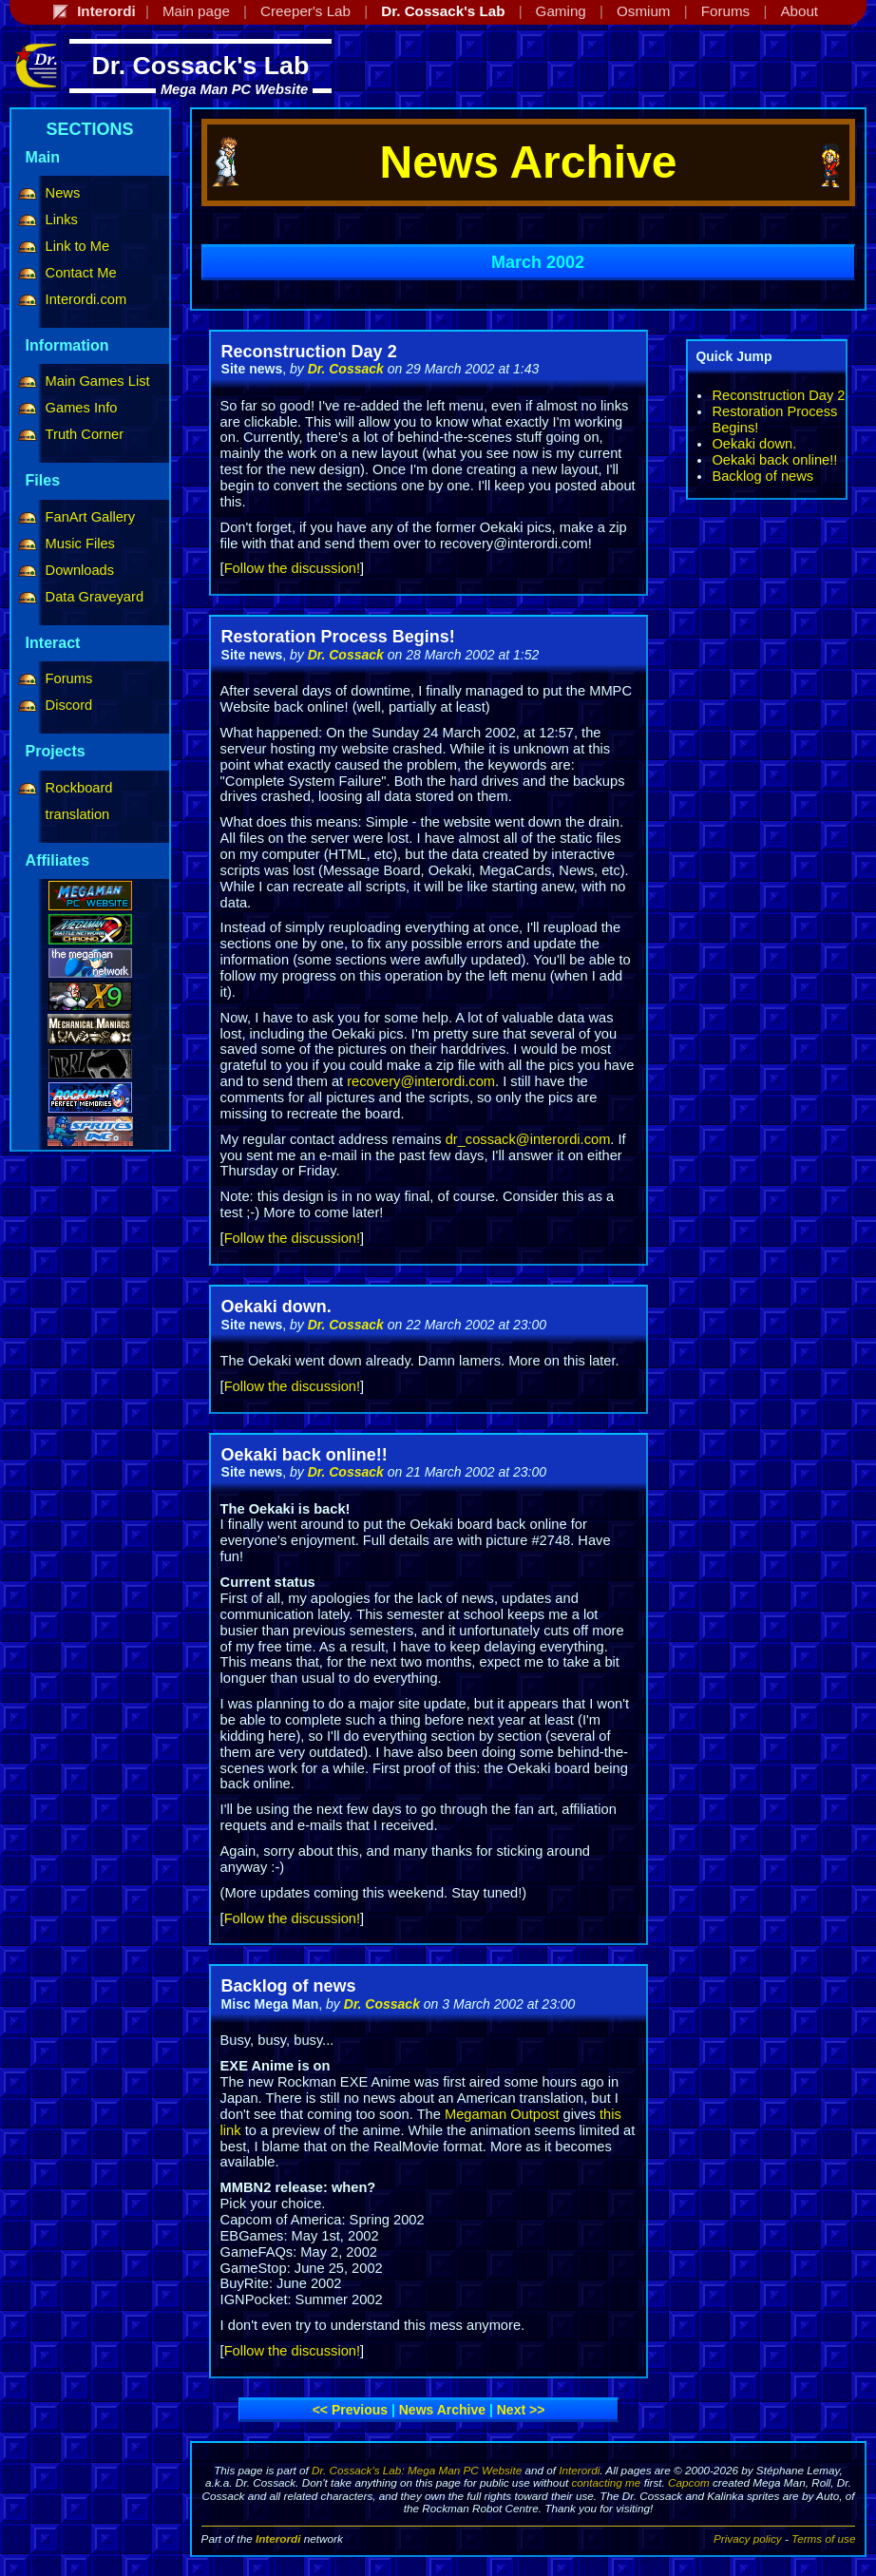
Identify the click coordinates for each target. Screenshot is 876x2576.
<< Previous (350, 2409)
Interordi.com (86, 299)
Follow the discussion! (292, 568)
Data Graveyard (94, 596)
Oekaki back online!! (774, 459)
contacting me (605, 2482)
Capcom (689, 2482)
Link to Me (78, 246)
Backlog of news (762, 476)
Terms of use (823, 2538)
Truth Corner (85, 434)
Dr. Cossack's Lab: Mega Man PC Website (417, 2470)
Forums (69, 678)
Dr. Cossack (346, 368)
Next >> (521, 2409)
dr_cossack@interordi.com (528, 1139)
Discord (69, 705)
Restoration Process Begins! (338, 636)
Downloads (80, 570)
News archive (442, 2409)
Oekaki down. (754, 443)
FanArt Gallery (90, 517)
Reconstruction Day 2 (778, 395)
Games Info (82, 407)
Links (62, 219)
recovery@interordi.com (421, 1081)
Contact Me (81, 272)
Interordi (579, 2470)
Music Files (80, 543)
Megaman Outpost (502, 2114)
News (63, 192)
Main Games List (98, 381)
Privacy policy (748, 2538)
